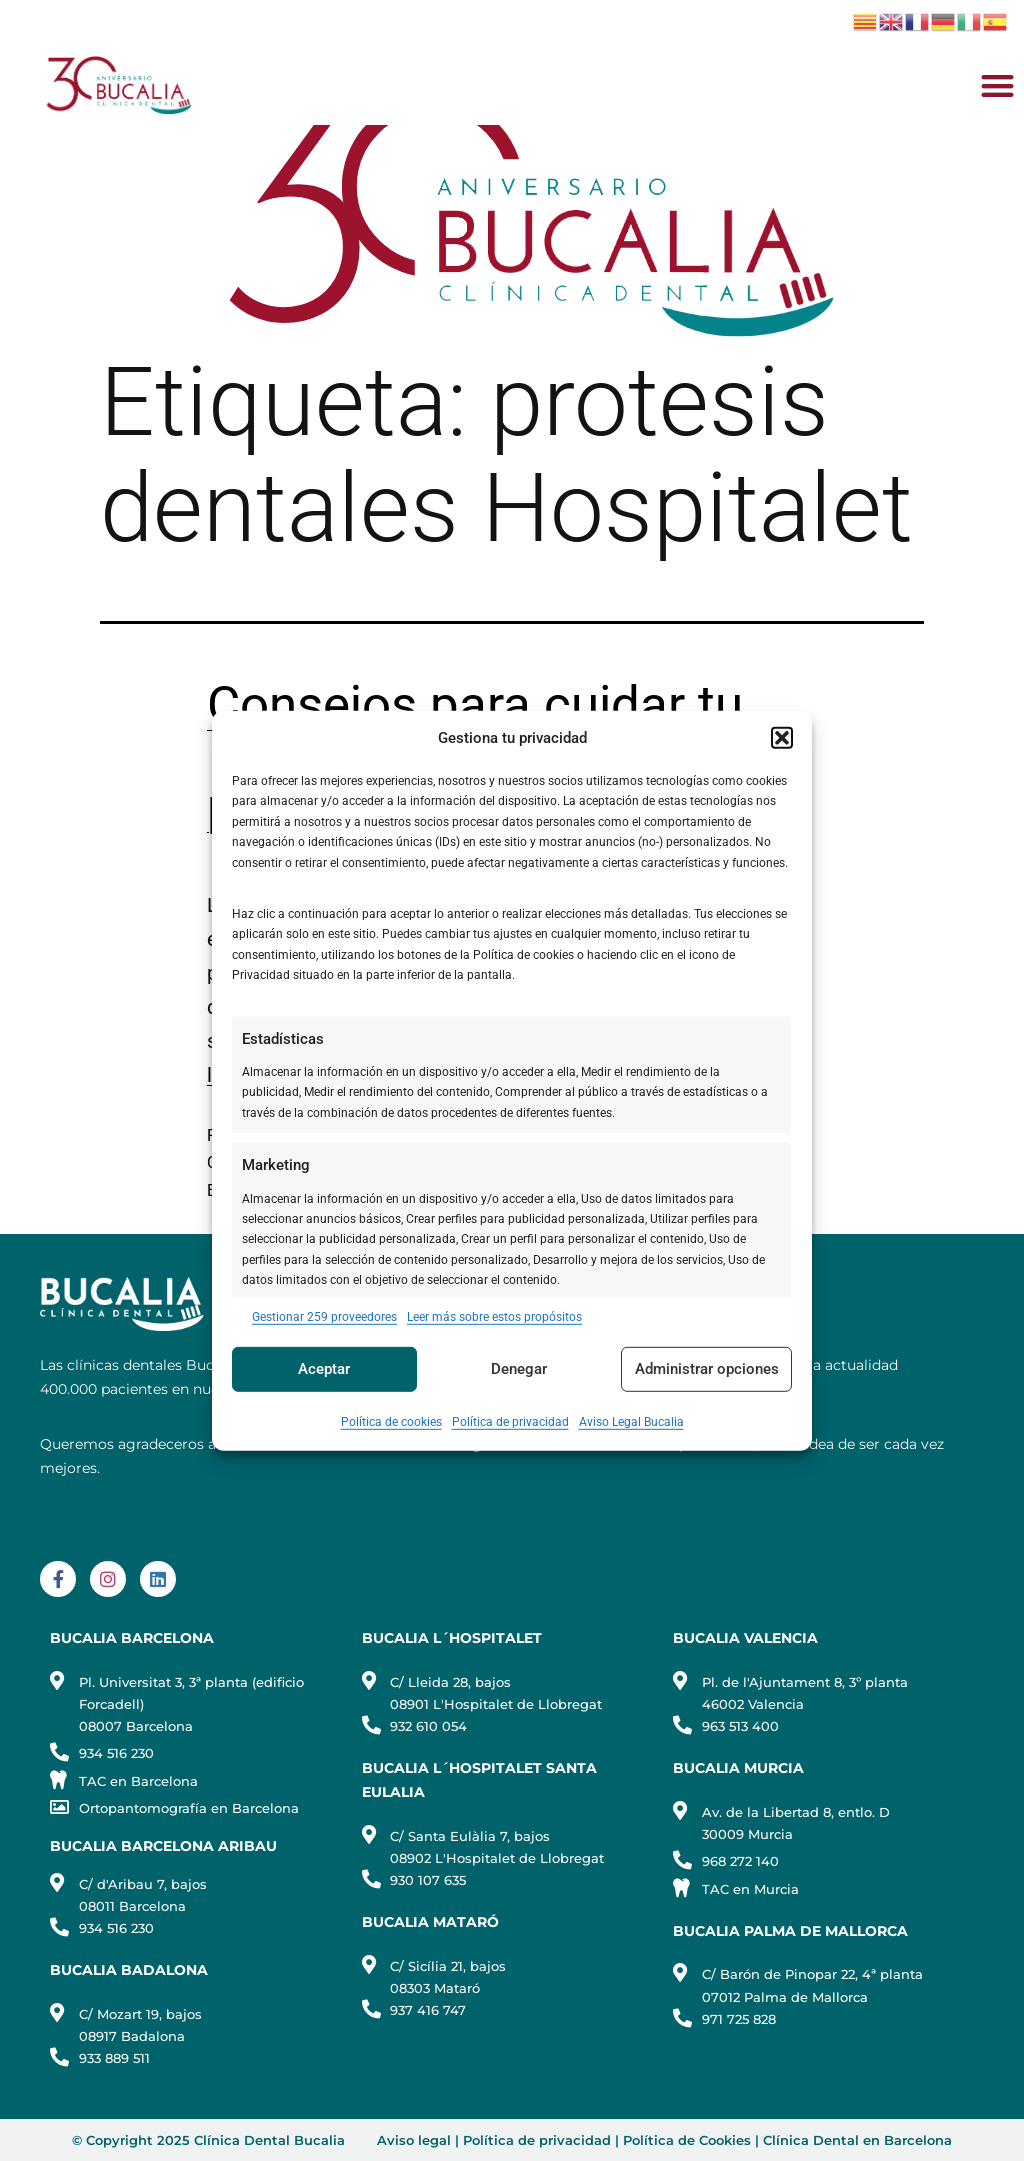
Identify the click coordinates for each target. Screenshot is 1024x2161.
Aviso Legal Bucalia (631, 1422)
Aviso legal (414, 2140)
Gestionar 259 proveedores (324, 1316)
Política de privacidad (510, 1422)
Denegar (519, 1369)
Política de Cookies (687, 2140)
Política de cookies (391, 1422)
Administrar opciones (707, 1369)
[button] (782, 738)
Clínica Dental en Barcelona (857, 2140)
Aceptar (324, 1369)
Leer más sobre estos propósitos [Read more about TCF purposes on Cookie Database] (494, 1316)
